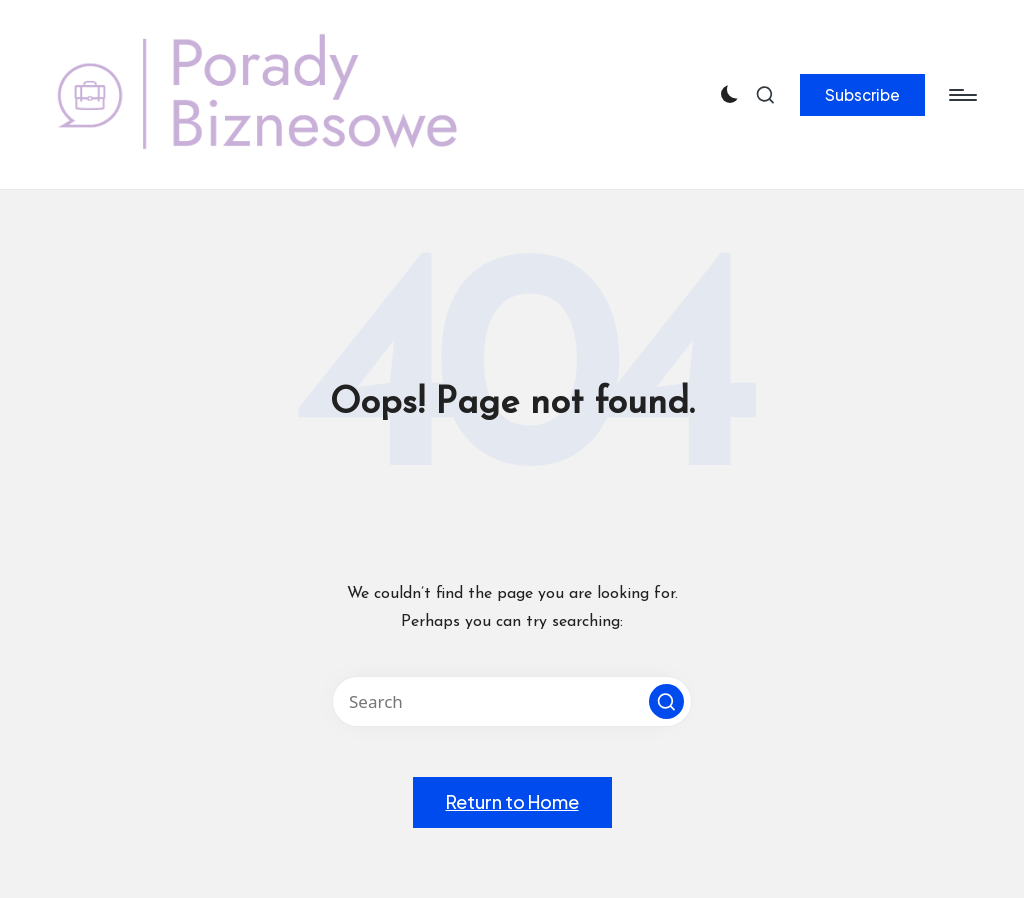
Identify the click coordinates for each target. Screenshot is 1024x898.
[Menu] (961, 95)
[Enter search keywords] (512, 701)
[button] (862, 95)
